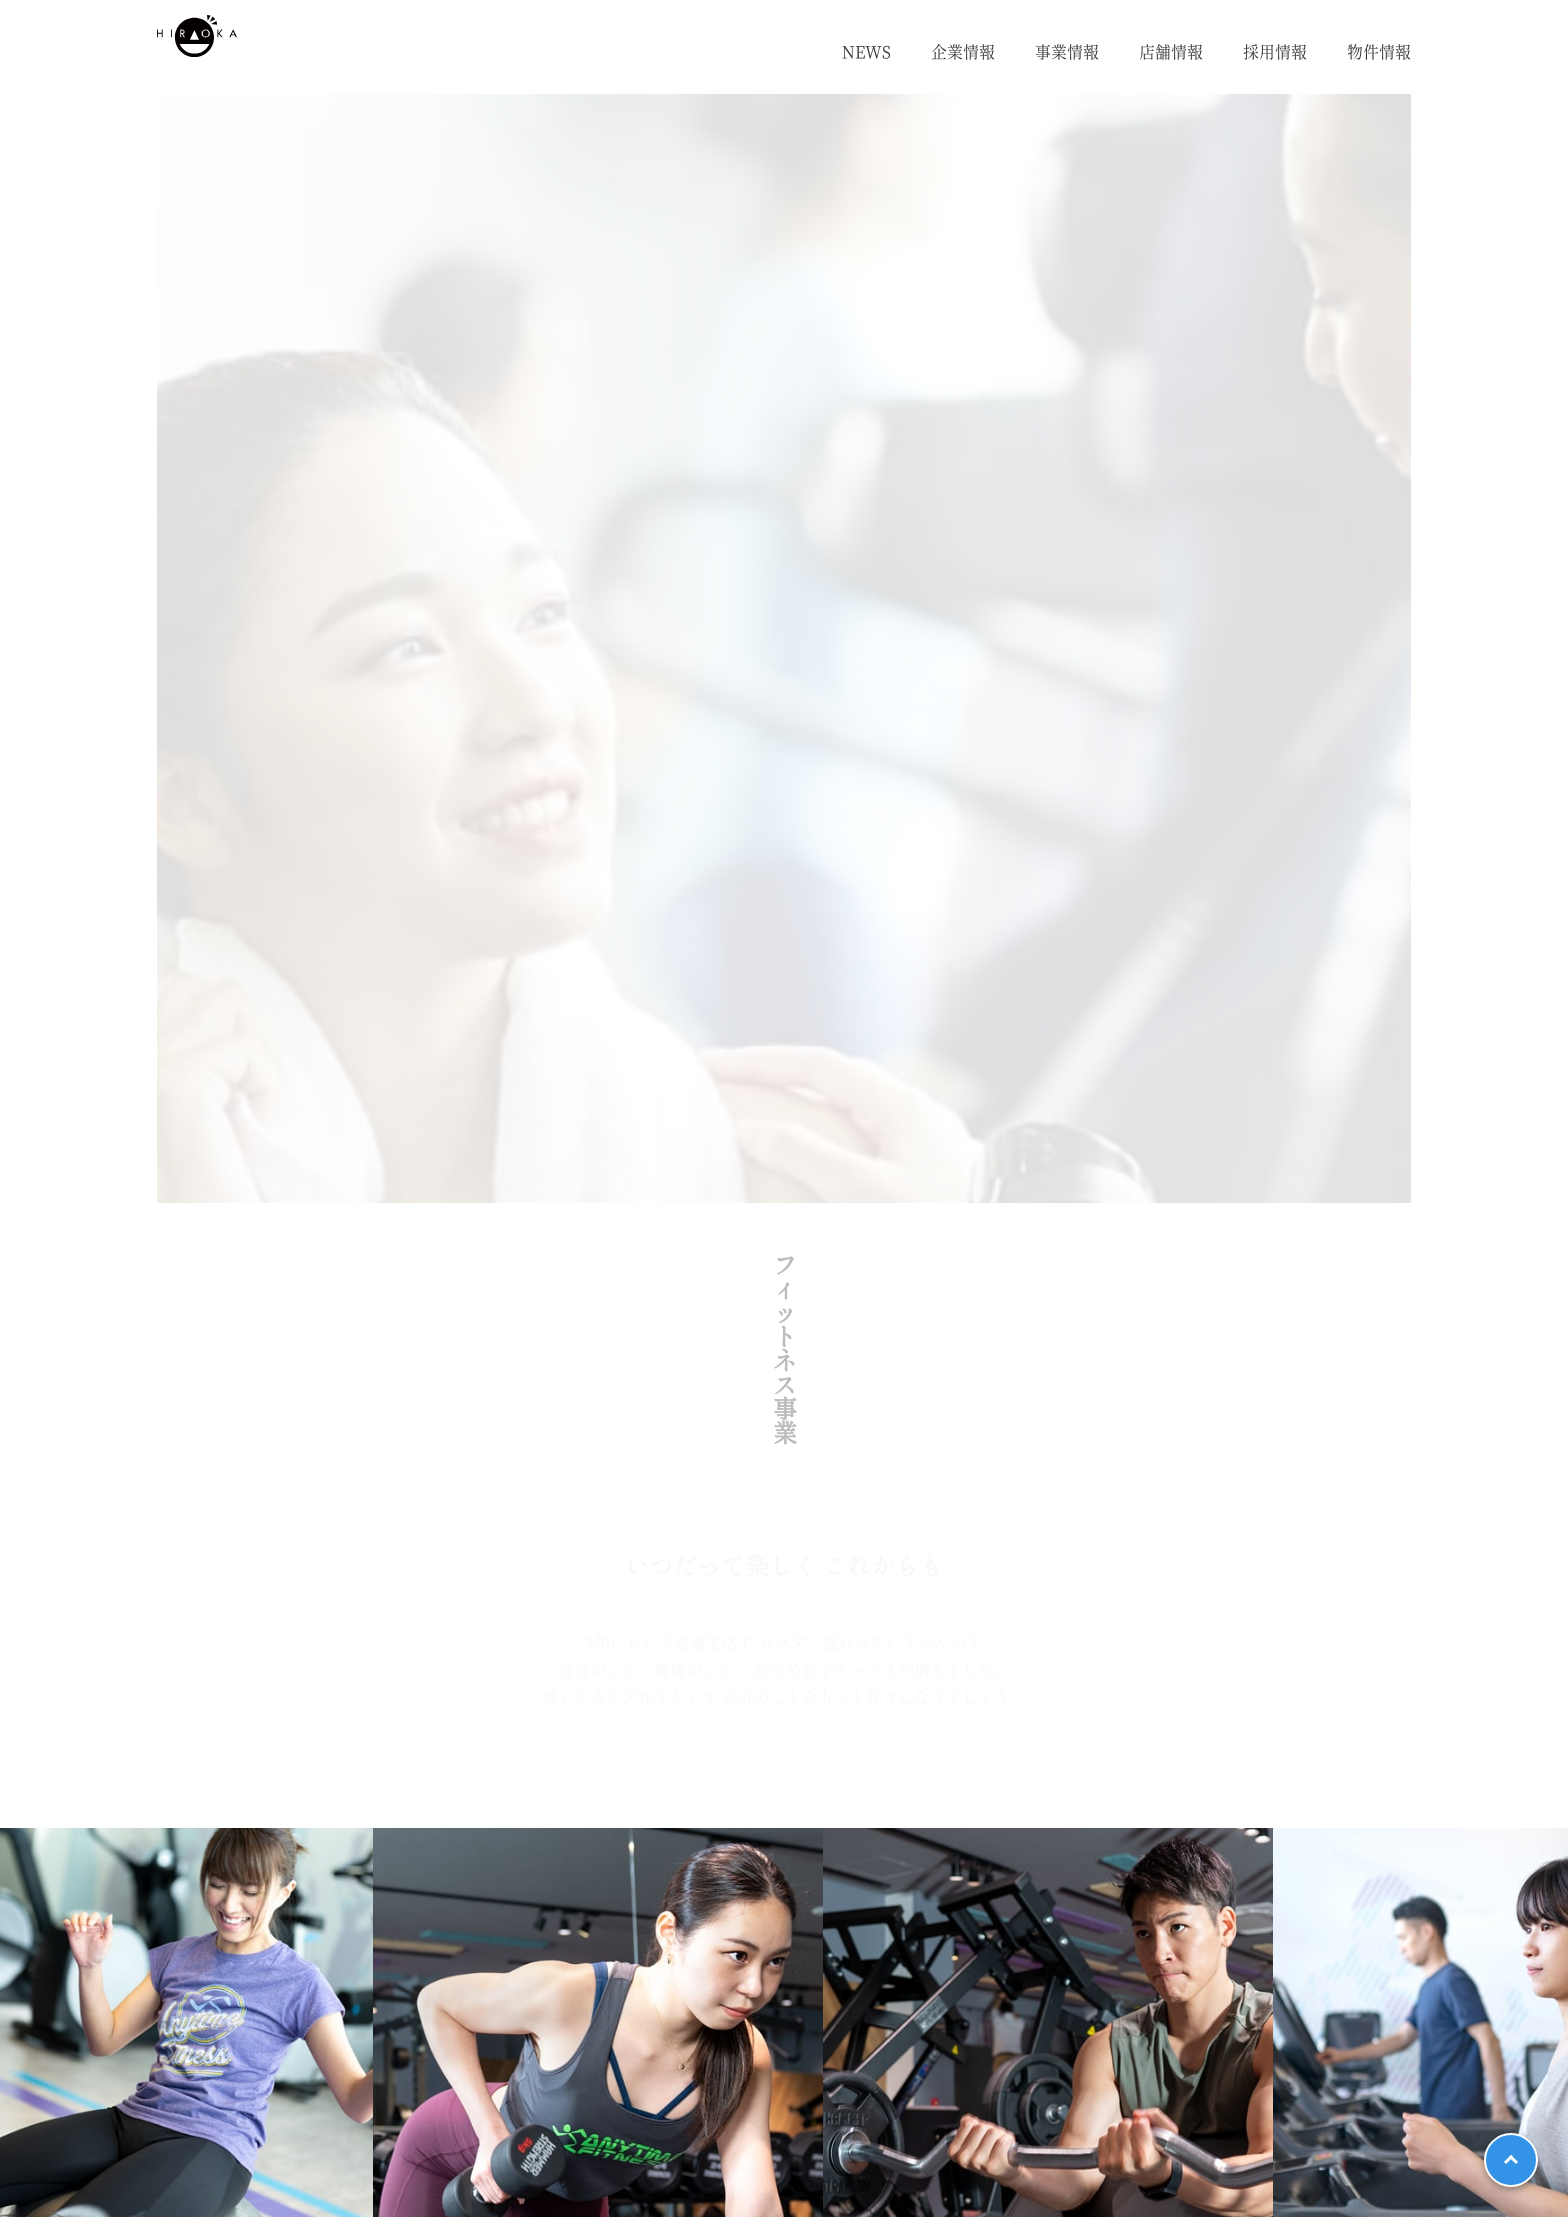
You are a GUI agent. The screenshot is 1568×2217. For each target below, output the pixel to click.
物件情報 (1379, 52)
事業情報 (1067, 52)
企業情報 (963, 52)
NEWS (866, 52)
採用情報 (1275, 52)
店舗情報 (1171, 52)
